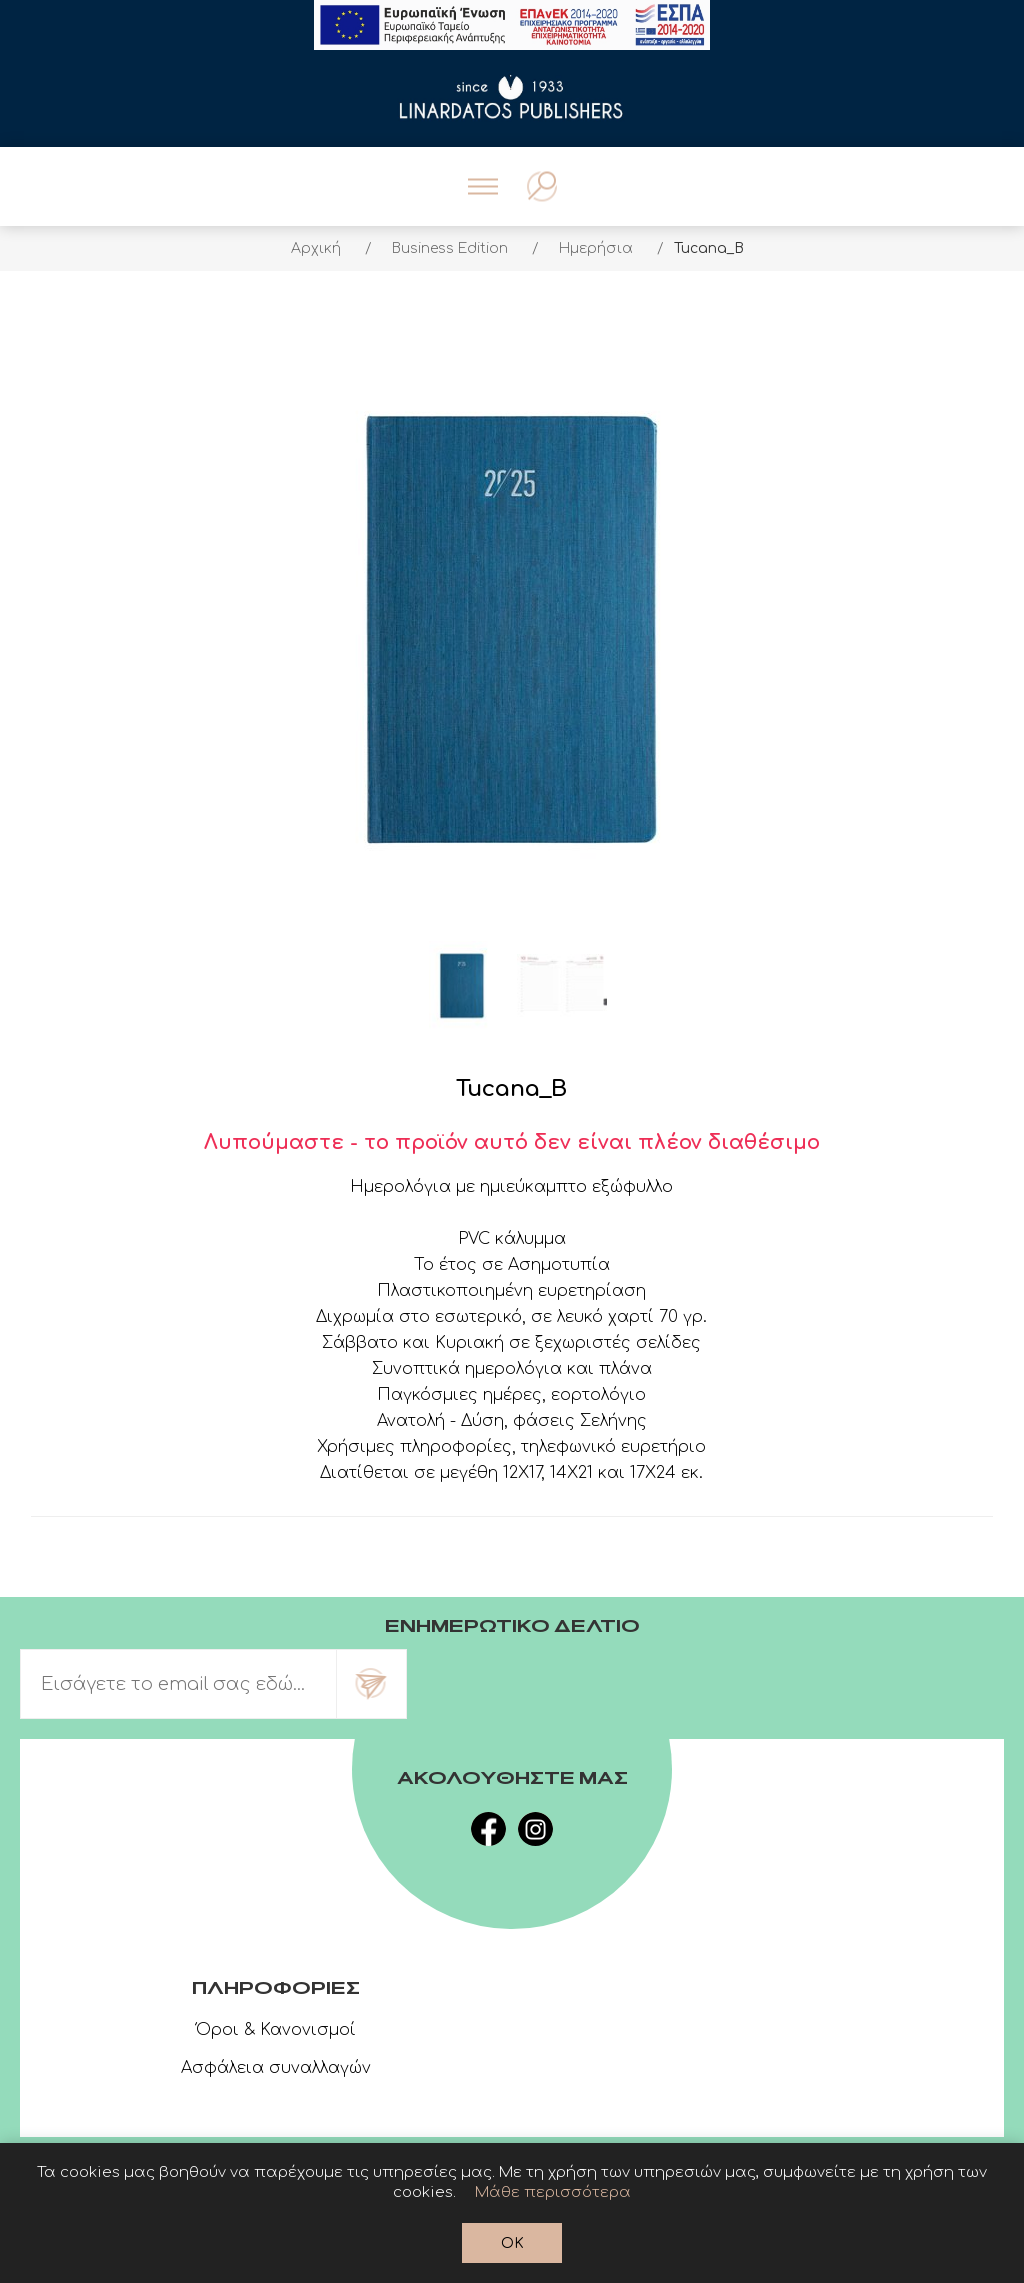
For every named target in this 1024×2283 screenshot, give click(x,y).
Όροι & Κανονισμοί (276, 2030)
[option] (462, 986)
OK (512, 2243)
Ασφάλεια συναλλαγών (276, 2068)
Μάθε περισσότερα (553, 2192)
